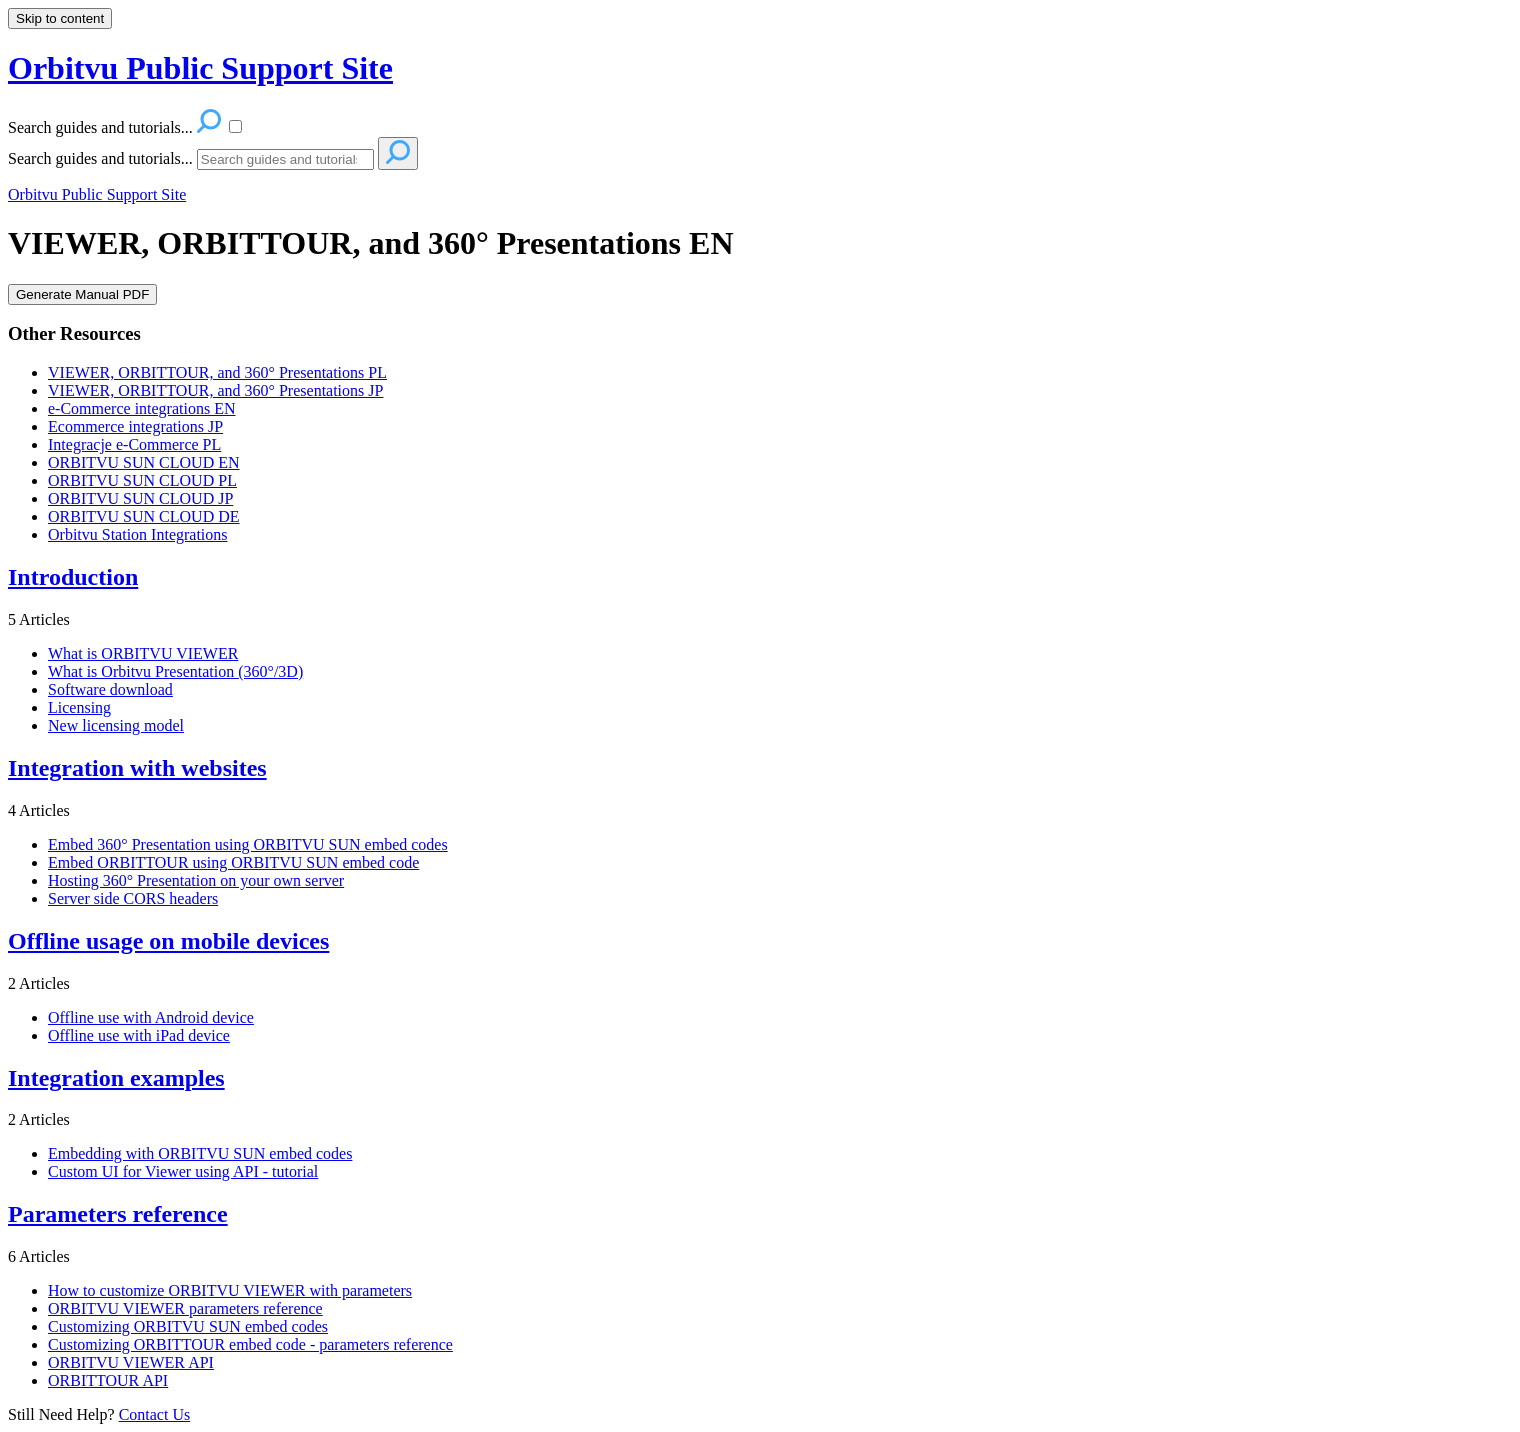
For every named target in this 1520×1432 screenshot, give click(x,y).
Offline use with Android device (151, 1017)
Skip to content (60, 18)
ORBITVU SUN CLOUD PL (142, 480)
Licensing (79, 707)
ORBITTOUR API (108, 1380)
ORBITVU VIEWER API (131, 1362)
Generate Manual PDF (82, 294)
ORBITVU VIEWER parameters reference (185, 1308)
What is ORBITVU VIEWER (143, 653)
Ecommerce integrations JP (135, 426)
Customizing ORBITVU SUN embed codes (188, 1326)
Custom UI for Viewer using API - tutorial (183, 1171)
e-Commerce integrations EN (142, 408)
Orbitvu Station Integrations (138, 534)
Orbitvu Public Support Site (97, 194)
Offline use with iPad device (139, 1035)
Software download (110, 689)
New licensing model (116, 725)
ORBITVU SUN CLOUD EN (144, 462)
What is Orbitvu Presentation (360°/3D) (175, 671)
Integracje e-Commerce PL (134, 444)
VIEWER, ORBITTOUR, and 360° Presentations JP (215, 390)
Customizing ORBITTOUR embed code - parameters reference (250, 1344)
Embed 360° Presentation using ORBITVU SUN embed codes (248, 844)
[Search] (285, 159)
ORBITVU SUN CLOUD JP (140, 498)
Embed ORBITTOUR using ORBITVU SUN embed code (233, 862)
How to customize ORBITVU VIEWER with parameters (230, 1290)
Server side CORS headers (133, 898)
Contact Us (155, 1414)
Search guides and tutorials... (100, 158)
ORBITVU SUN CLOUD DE (144, 516)
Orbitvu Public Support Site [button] (200, 68)
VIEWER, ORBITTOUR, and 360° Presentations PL (217, 372)
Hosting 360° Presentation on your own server (196, 880)
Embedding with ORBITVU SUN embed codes (200, 1153)
